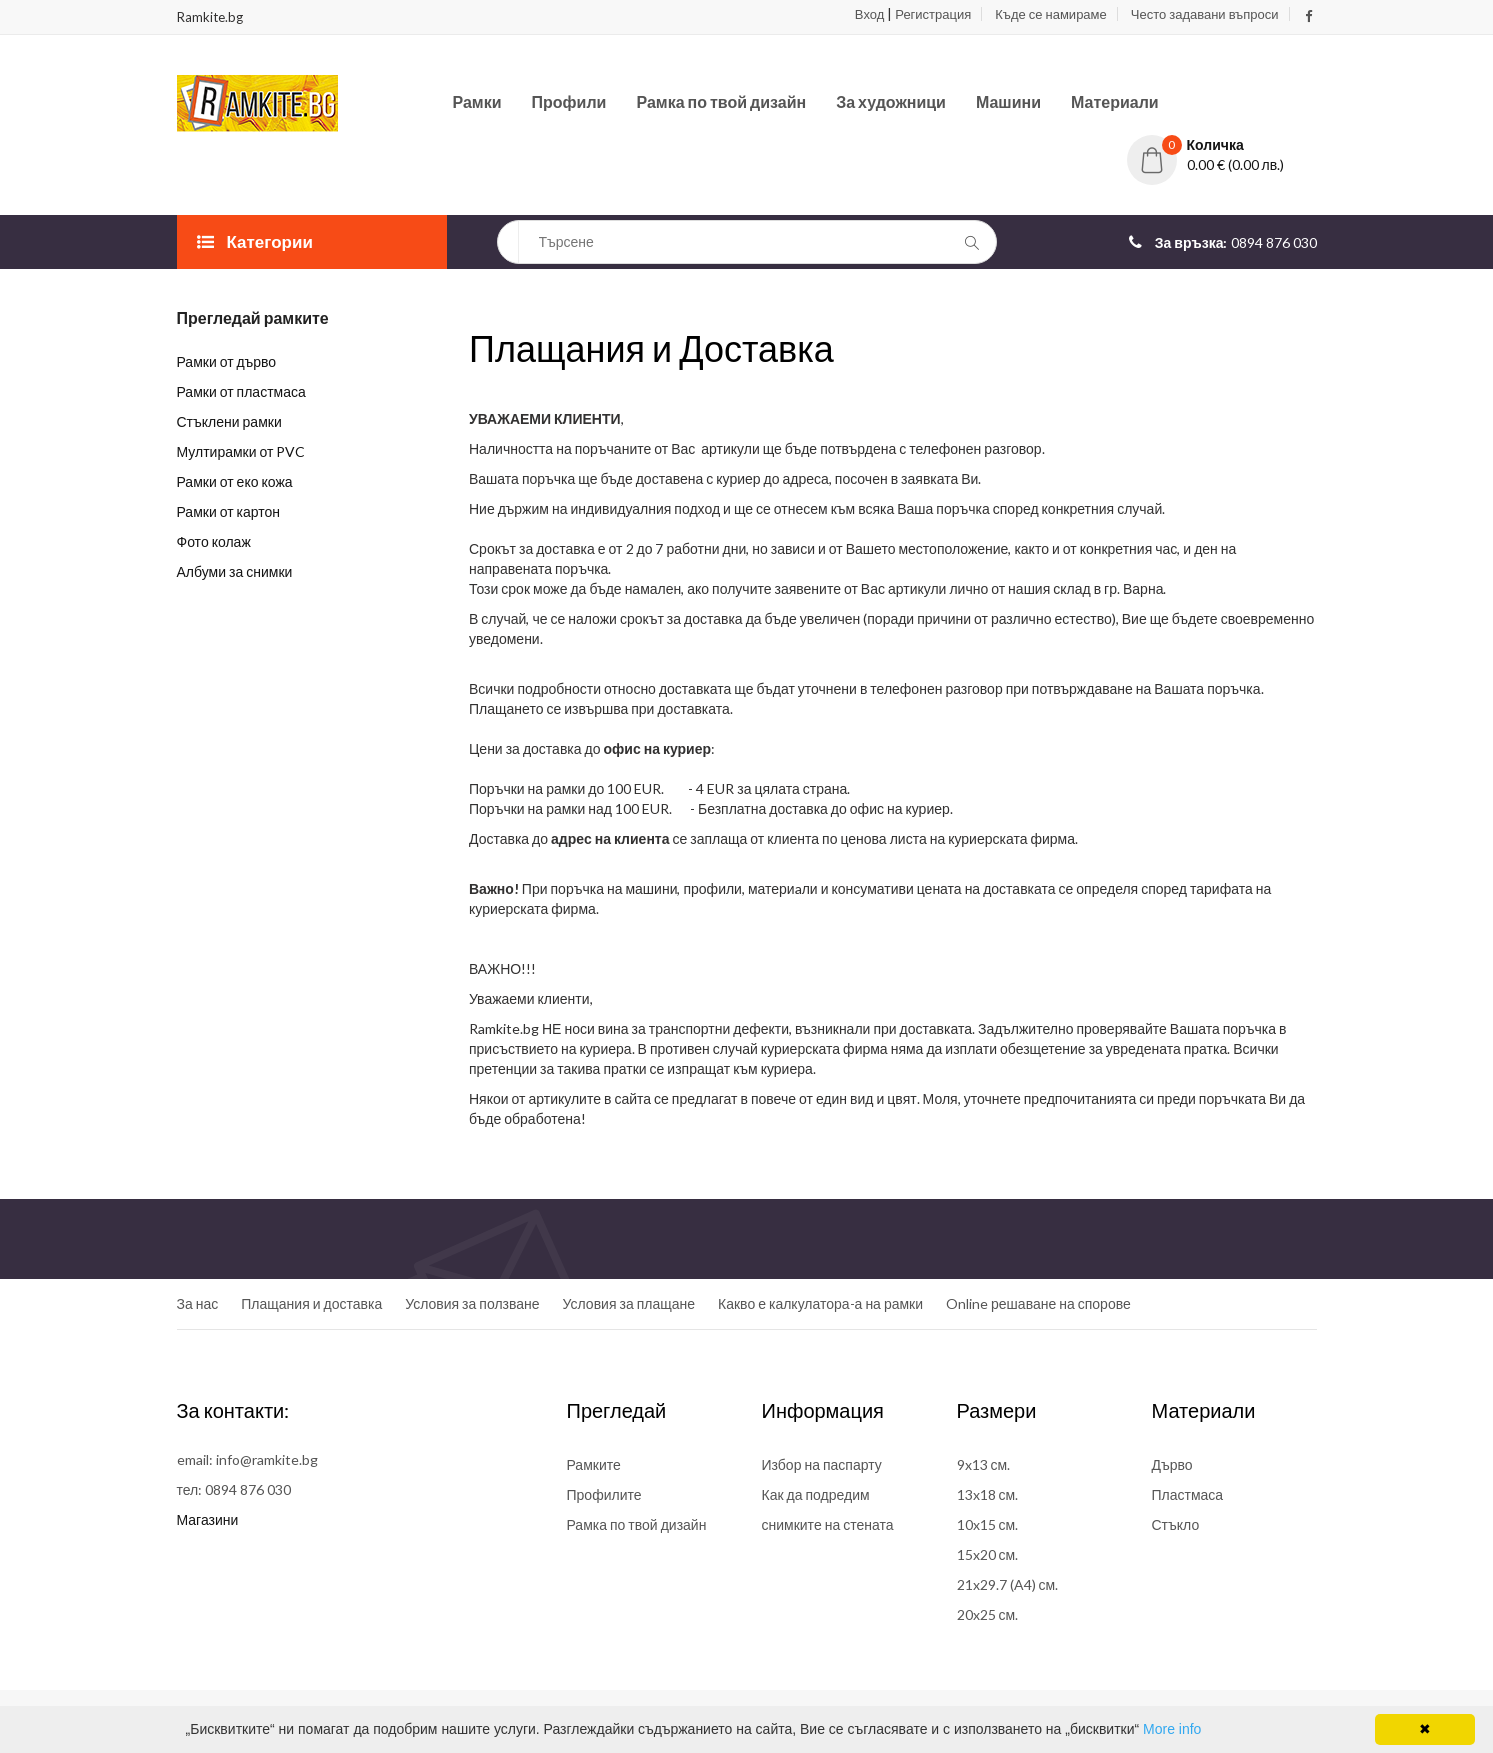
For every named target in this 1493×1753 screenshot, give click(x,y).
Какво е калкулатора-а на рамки (820, 1303)
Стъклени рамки (229, 421)
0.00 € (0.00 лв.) (1236, 164)
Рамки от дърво (227, 361)
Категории (255, 241)
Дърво (1172, 1464)
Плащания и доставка (311, 1303)
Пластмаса (1188, 1494)
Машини (1008, 101)
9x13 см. (984, 1464)
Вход (869, 14)
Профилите (604, 1494)
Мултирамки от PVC (241, 451)
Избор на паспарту (822, 1464)
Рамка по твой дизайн (721, 101)
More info (1172, 1729)
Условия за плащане (629, 1303)
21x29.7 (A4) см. (1008, 1584)
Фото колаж (214, 541)
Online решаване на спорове (1038, 1303)
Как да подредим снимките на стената (828, 1509)
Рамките (594, 1464)
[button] (1222, 145)
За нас (198, 1303)
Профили (569, 101)
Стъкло (1176, 1524)
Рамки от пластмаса (241, 391)
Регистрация (933, 14)
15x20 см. (988, 1554)
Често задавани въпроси (1205, 14)
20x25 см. (988, 1614)
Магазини (208, 1519)
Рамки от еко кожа (235, 481)
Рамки (477, 101)
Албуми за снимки (235, 571)
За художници (891, 101)
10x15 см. (988, 1524)
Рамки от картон (229, 511)
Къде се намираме (1050, 14)
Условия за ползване (472, 1303)
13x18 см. (988, 1494)
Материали (1115, 101)
